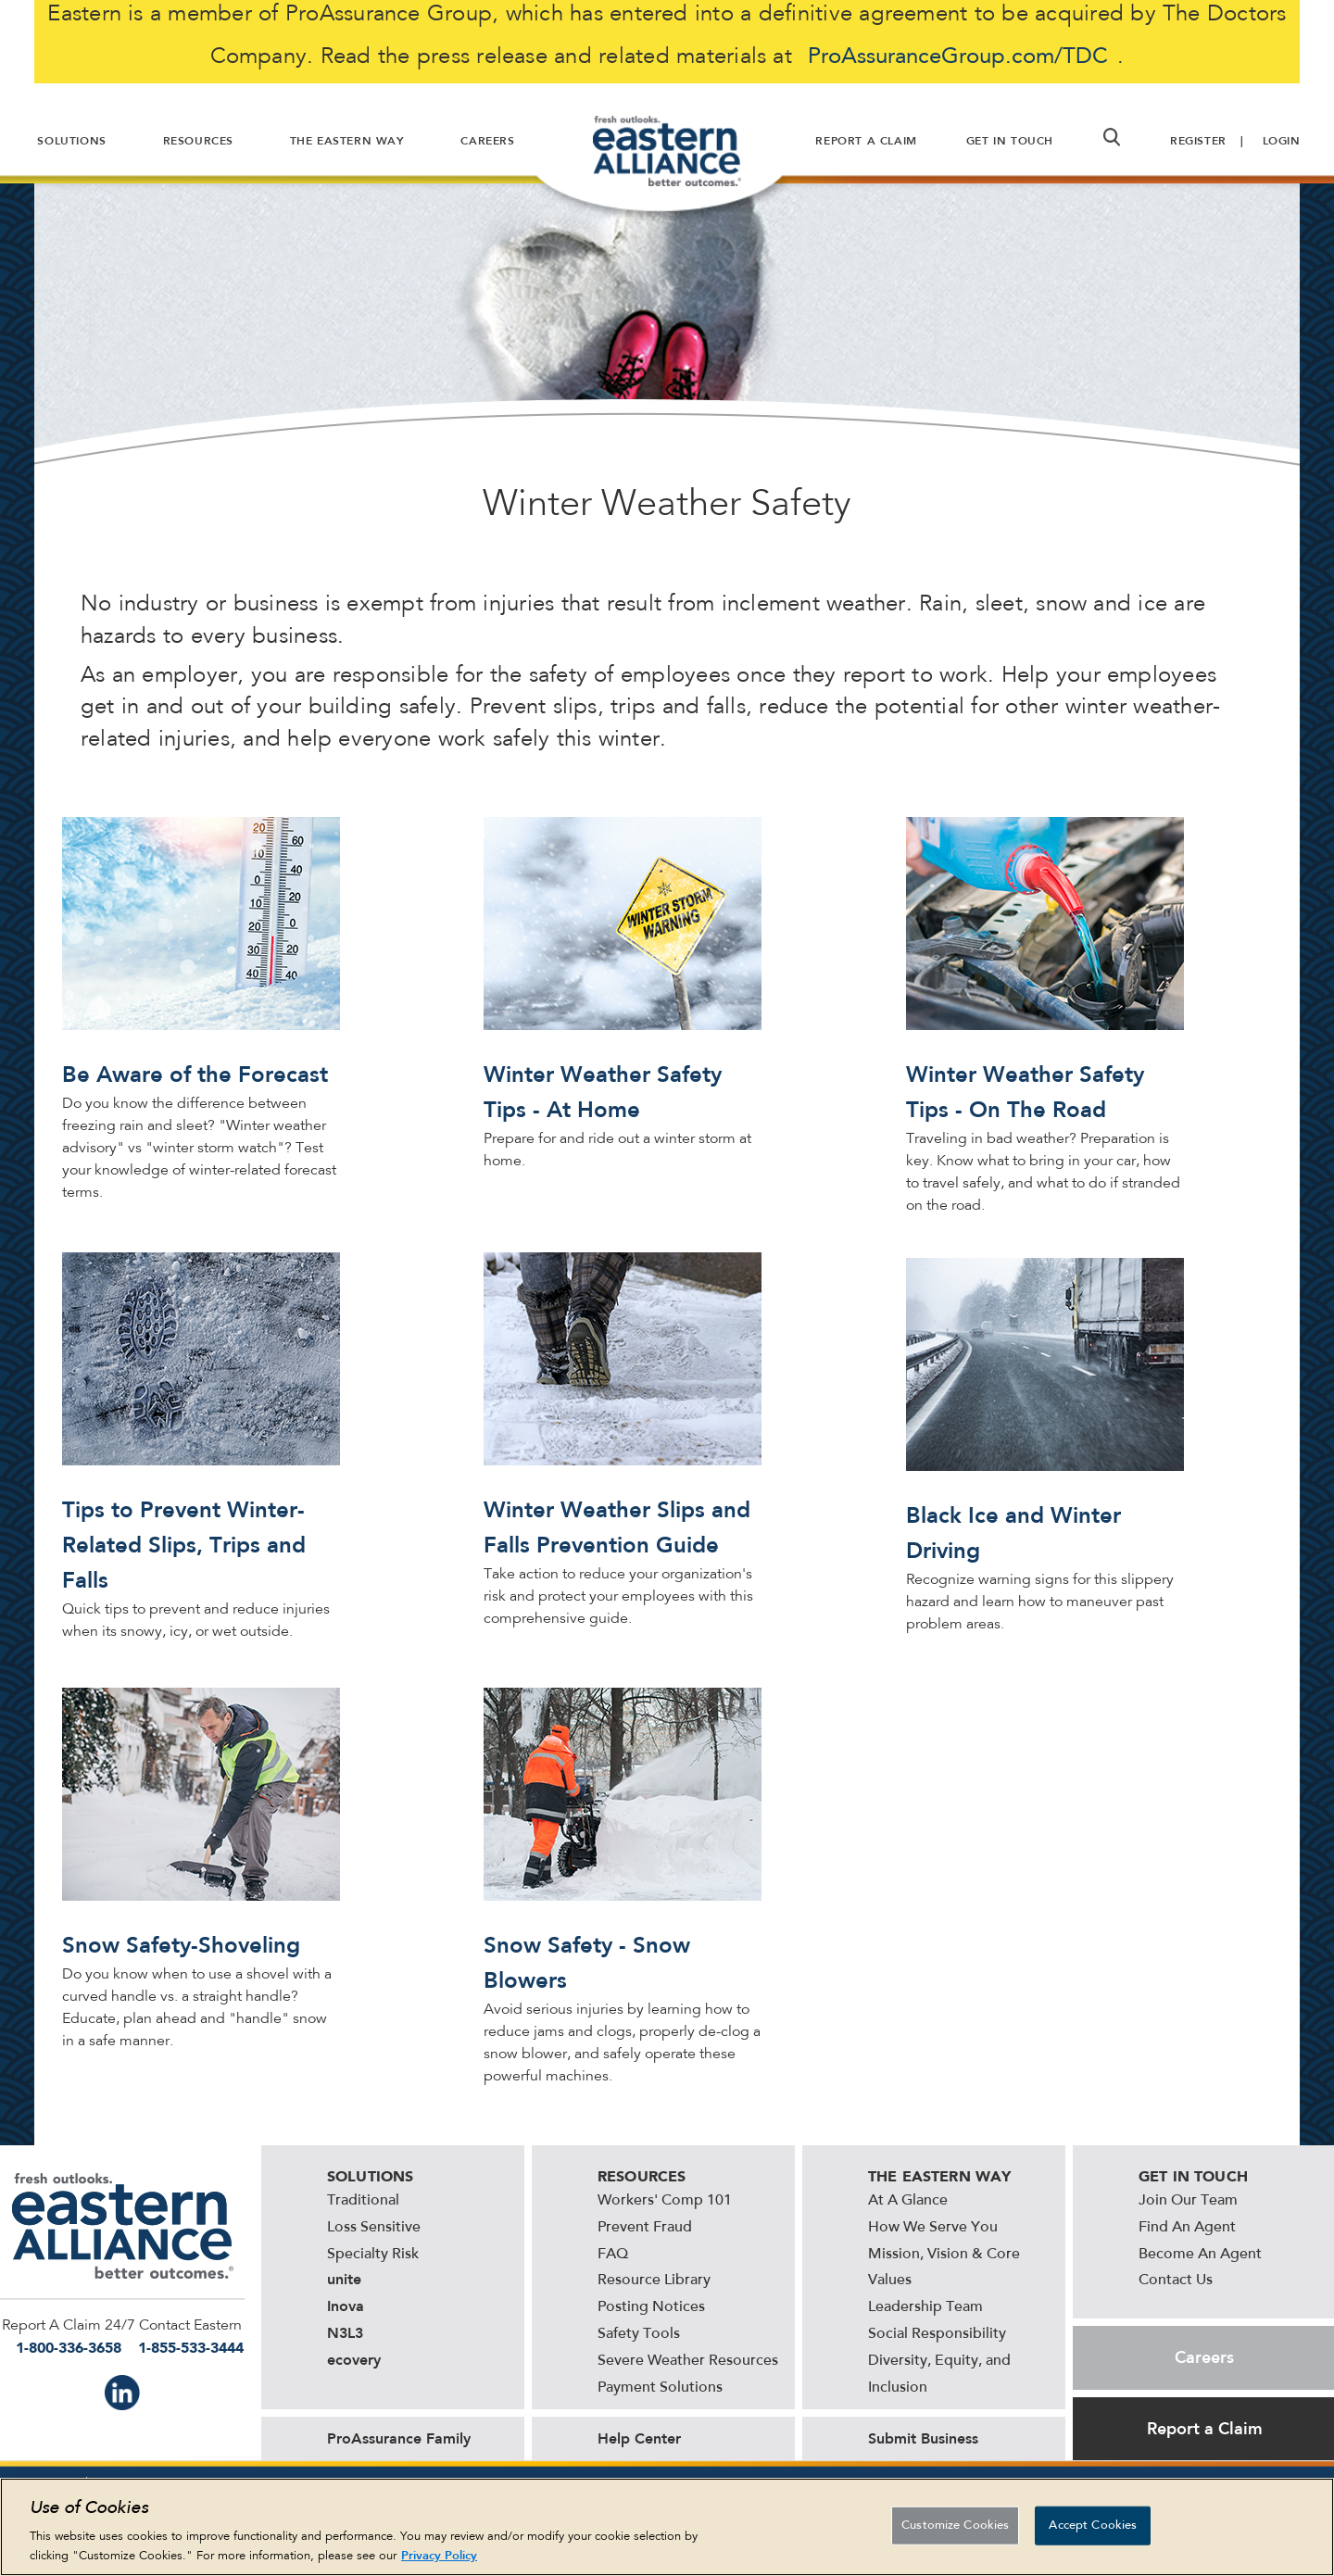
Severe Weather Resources (688, 2361)
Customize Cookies (955, 2525)
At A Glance (908, 2200)
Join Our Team (1188, 2200)
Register (1198, 140)
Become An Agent (1200, 2254)
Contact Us (1176, 2280)
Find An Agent (1187, 2227)
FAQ (613, 2254)
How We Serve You (933, 2227)
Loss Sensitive (374, 2227)
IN (122, 2392)
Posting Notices (651, 2307)
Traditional (363, 2200)
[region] (667, 2527)
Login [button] (1282, 140)
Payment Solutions (660, 2388)
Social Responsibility (937, 2334)
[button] (1112, 137)
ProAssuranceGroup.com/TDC (958, 57)
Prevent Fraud (645, 2227)
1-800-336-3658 (68, 2347)
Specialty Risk (373, 2254)
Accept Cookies (1093, 2525)
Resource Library (654, 2280)
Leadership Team (925, 2307)
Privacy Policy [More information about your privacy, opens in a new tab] (439, 2555)
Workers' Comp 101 (665, 2200)
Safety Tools (639, 2334)
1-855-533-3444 (191, 2347)
